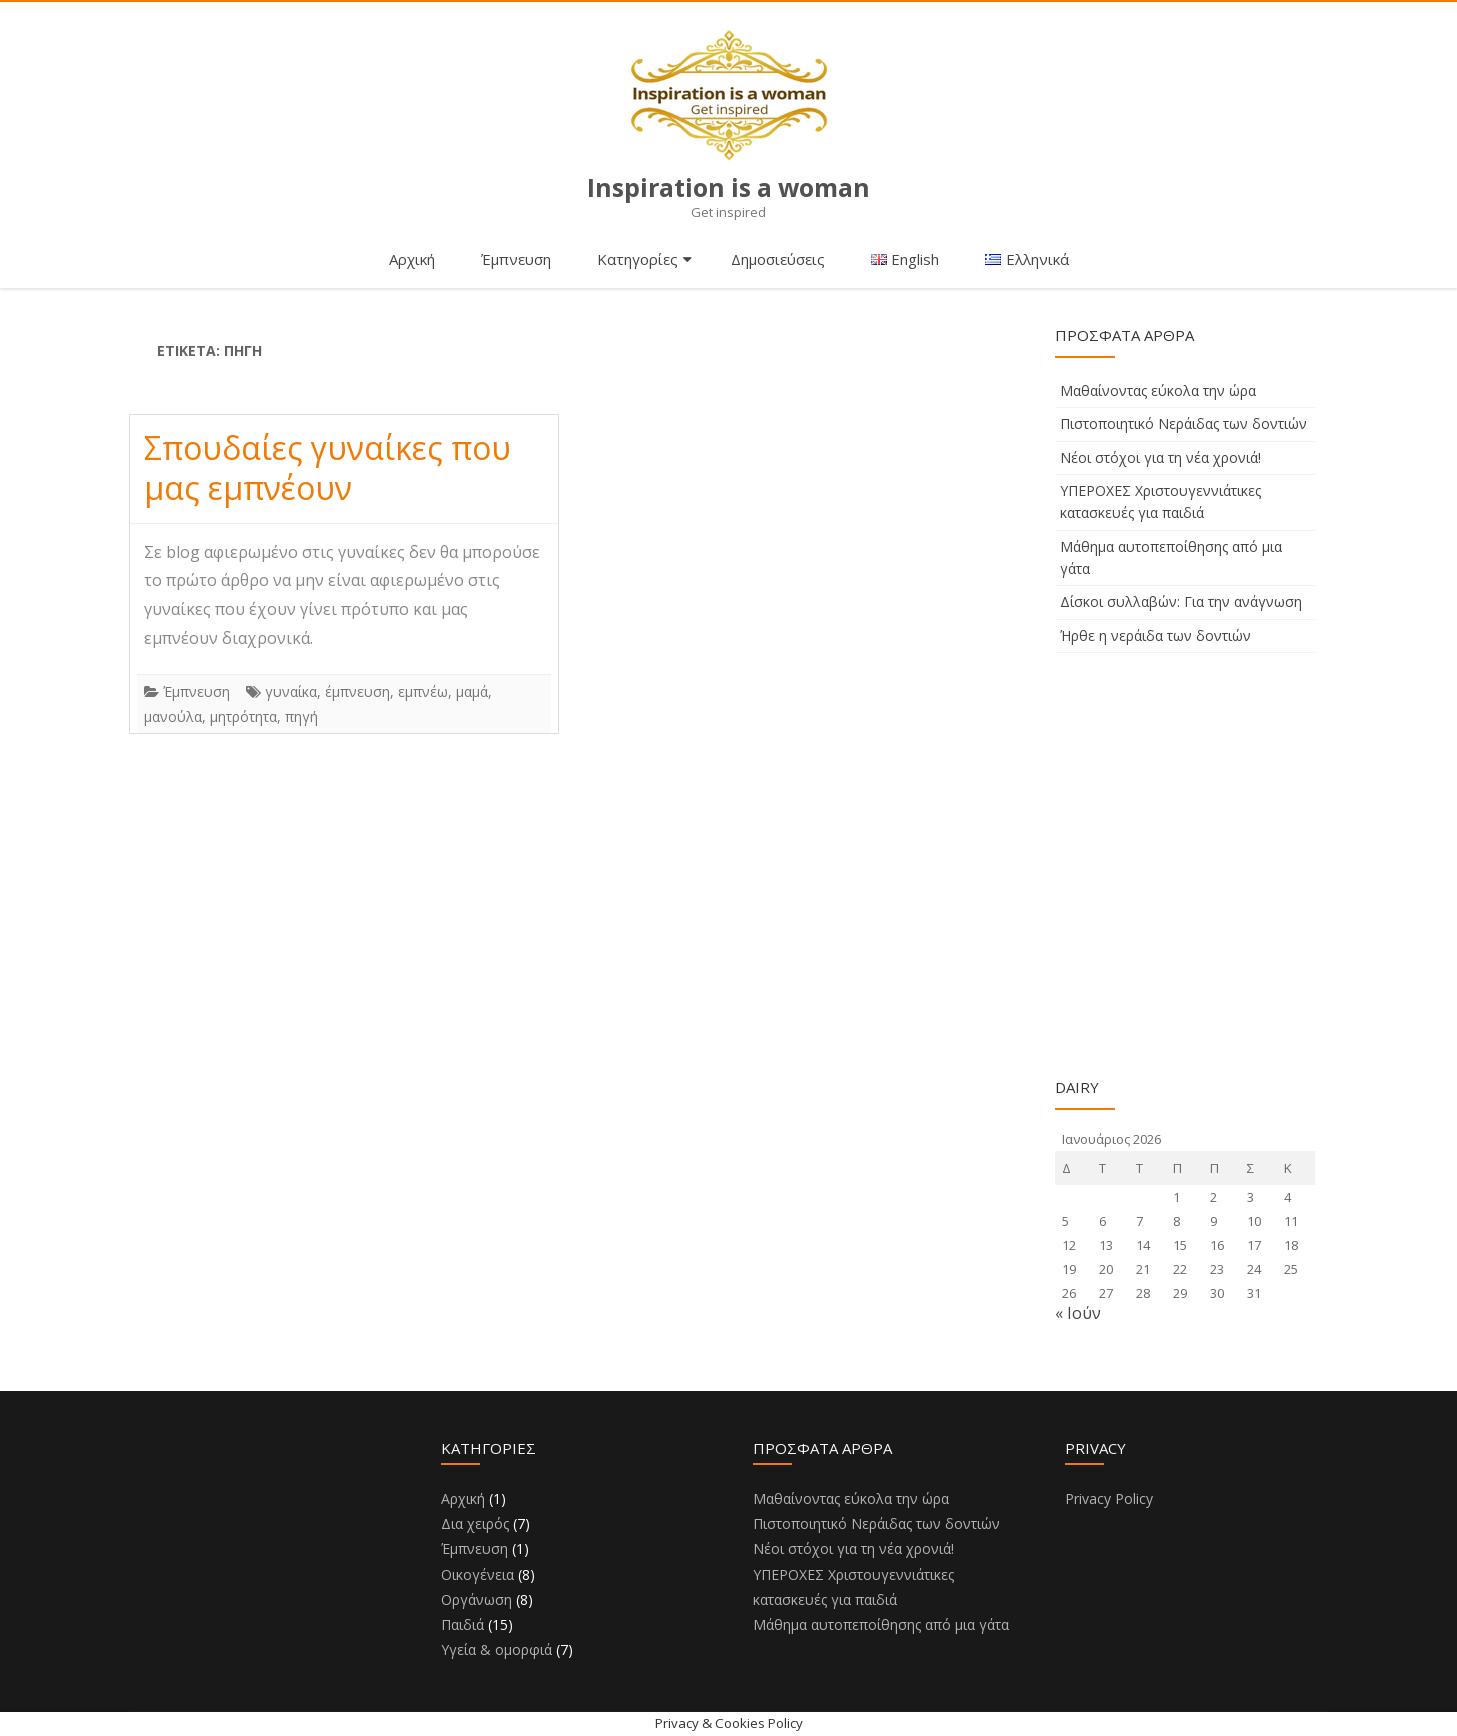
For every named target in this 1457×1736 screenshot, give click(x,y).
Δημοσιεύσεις (778, 259)
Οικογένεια (477, 1574)
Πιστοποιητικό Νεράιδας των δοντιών (1183, 423)
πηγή (301, 716)
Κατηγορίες (637, 259)
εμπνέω (423, 691)
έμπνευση (357, 691)
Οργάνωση (476, 1599)
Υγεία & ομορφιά (496, 1649)
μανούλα (173, 716)
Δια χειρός (475, 1523)
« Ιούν (1078, 1313)
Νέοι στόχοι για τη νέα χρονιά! (1160, 457)
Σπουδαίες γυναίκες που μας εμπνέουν (327, 467)
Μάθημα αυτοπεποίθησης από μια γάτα (881, 1624)
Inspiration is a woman (729, 187)
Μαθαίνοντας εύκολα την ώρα (1158, 390)
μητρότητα (243, 716)
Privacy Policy (1109, 1498)
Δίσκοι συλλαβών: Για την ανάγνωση (1181, 601)
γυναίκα (291, 691)
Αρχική (412, 259)
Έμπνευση (516, 259)
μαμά (472, 691)
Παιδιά (462, 1624)
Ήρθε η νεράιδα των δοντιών (1155, 635)
